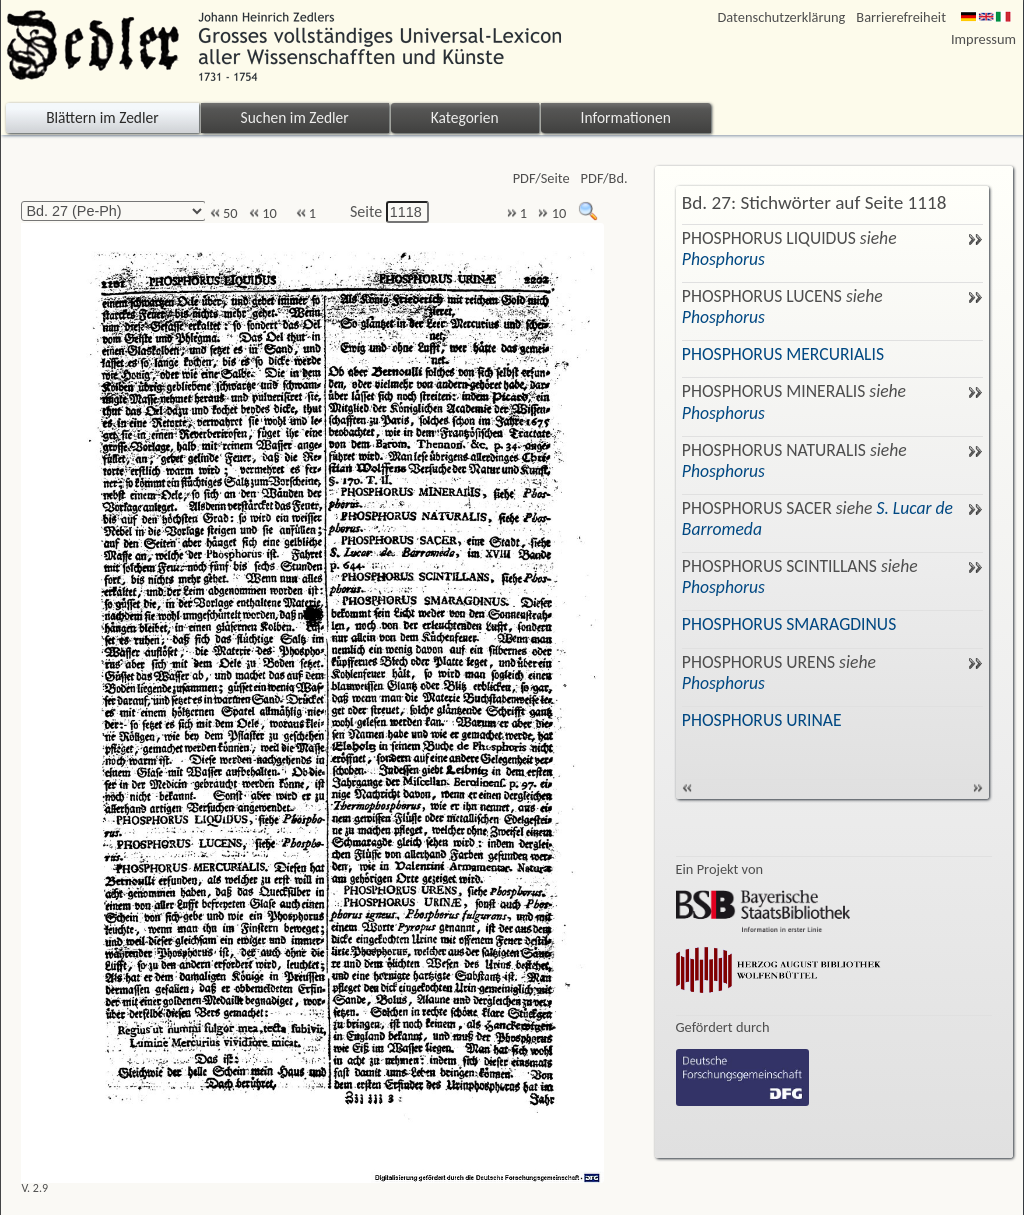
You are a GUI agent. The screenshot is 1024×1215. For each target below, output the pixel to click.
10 (263, 213)
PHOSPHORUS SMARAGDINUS (789, 624)
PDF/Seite (541, 178)
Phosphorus (723, 259)
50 (224, 213)
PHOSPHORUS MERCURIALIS (783, 354)
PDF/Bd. (604, 178)
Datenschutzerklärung (782, 17)
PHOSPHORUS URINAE (762, 720)
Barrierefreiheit (901, 17)
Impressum (983, 39)
